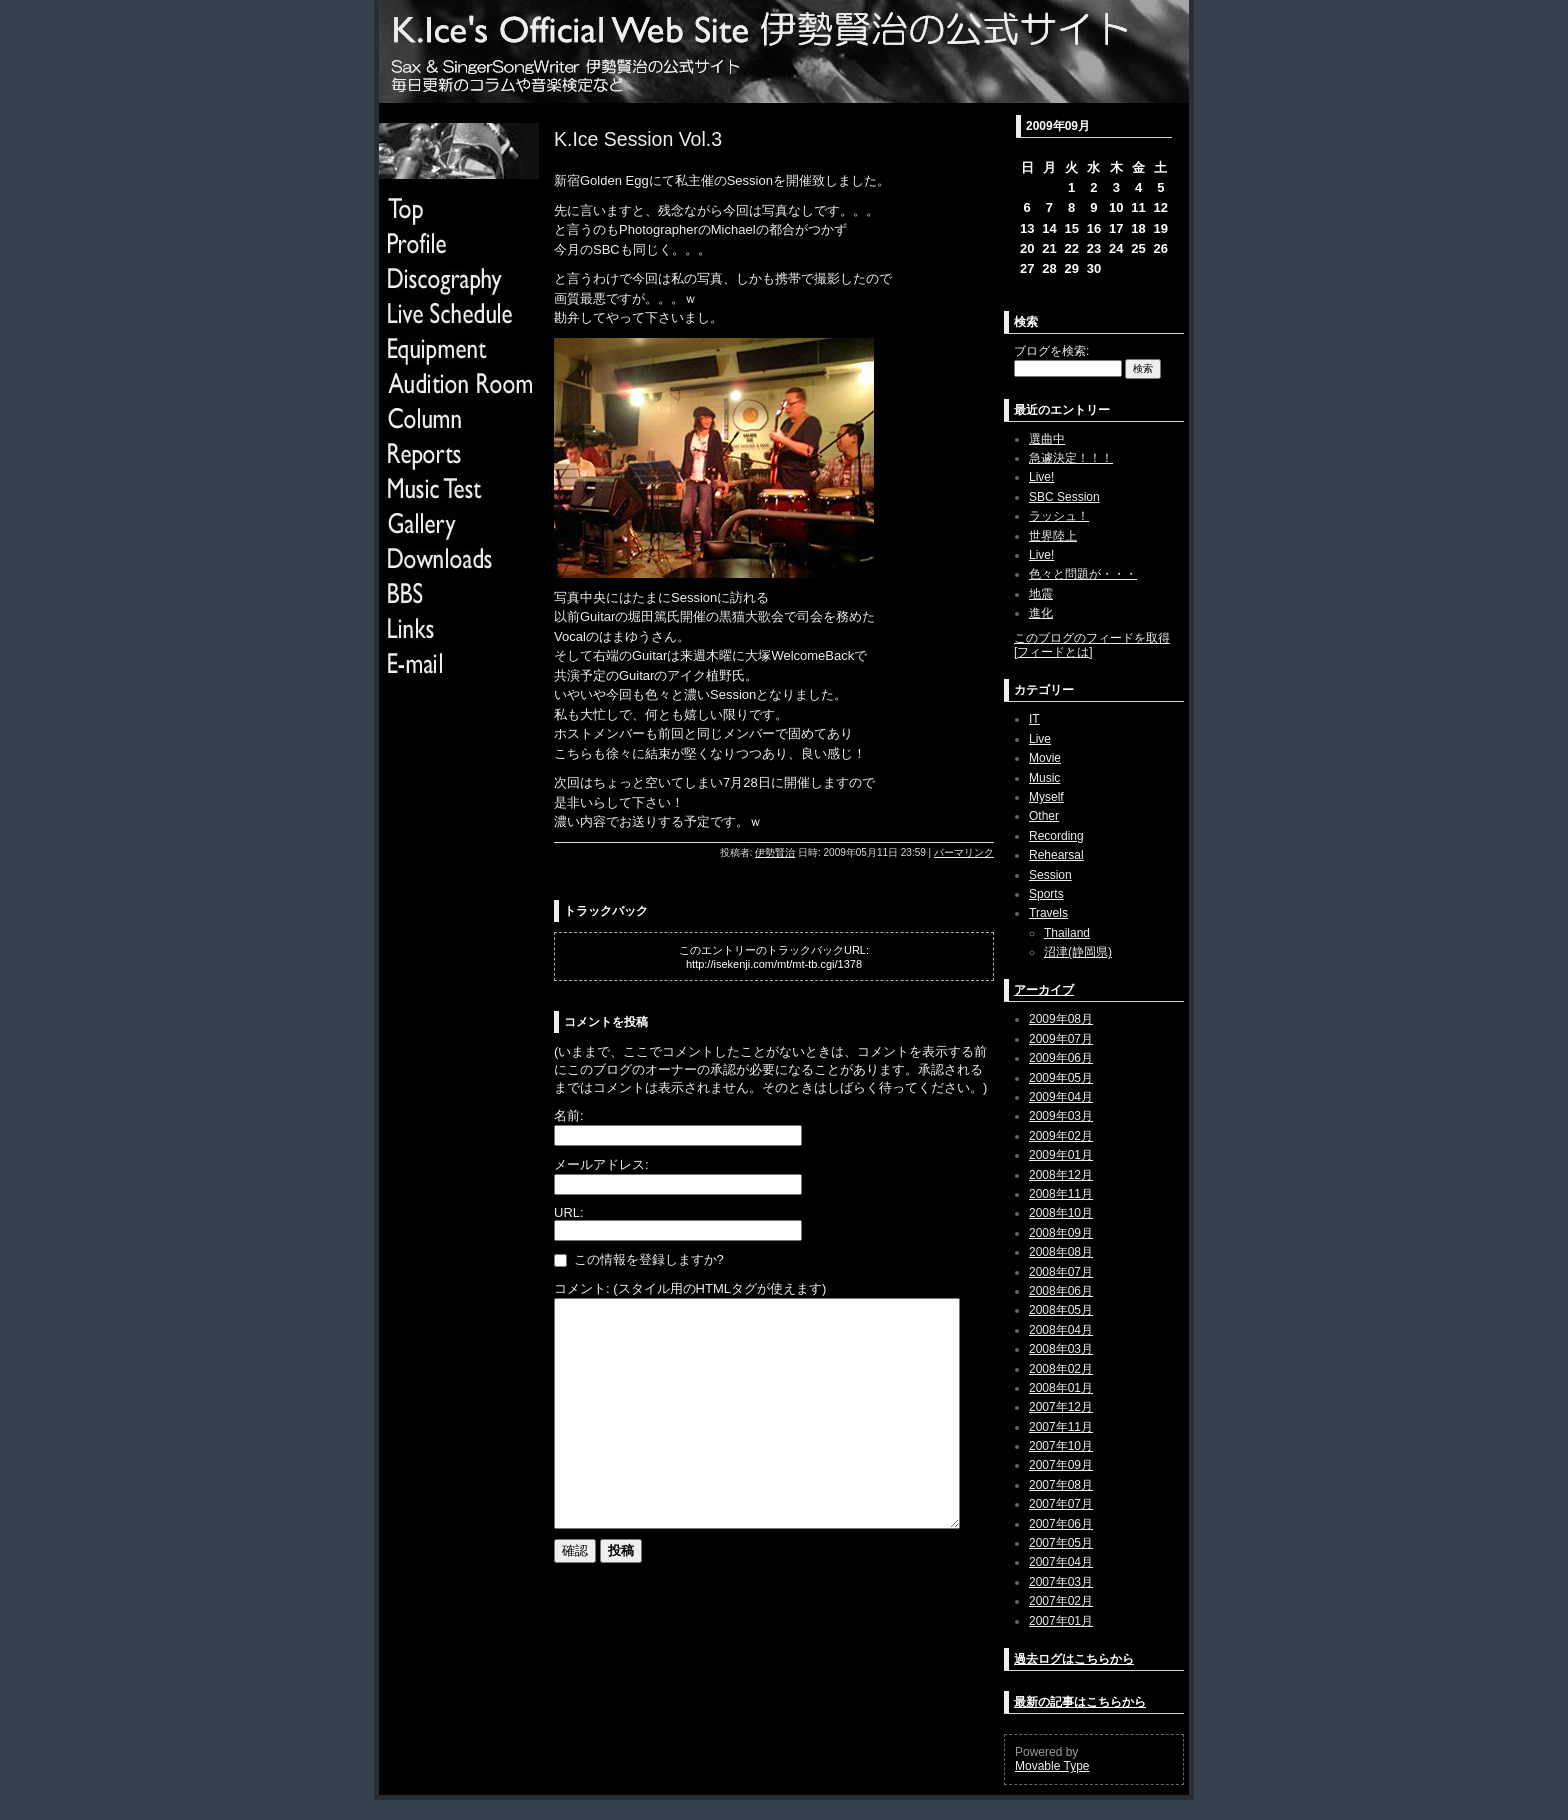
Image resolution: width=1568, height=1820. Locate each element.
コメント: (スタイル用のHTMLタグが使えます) (690, 1288)
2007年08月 (1061, 1485)
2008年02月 (1061, 1369)
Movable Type (1052, 1766)
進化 (1041, 613)
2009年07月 (1061, 1039)
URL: (569, 1212)
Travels (1048, 913)
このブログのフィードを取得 (1092, 638)
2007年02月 (1061, 1601)
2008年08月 (1061, 1252)
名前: (569, 1115)
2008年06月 (1061, 1291)
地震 (1041, 594)
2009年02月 (1061, 1136)
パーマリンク (964, 852)
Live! (1041, 477)
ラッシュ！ (1059, 516)
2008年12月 (1061, 1175)
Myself (1046, 797)
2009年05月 (1061, 1078)
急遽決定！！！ (1071, 458)
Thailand (1067, 933)
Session (1050, 875)
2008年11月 (1061, 1194)
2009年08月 (1061, 1019)
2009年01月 (1061, 1155)
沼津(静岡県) (1078, 952)
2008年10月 (1061, 1213)
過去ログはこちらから (1074, 1659)
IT (1034, 719)
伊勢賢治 (775, 852)
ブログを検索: (1051, 351)
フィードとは (1053, 652)
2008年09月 (1061, 1233)
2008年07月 (1061, 1272)
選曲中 (1047, 439)
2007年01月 (1061, 1621)
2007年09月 (1061, 1465)
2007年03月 (1061, 1582)
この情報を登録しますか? (639, 1259)
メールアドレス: (601, 1164)
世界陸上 (1053, 536)
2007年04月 (1061, 1562)
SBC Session (1064, 497)
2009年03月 (1061, 1116)
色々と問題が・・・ (1083, 574)
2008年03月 (1061, 1349)
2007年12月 (1061, 1407)
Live (1040, 739)
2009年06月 (1061, 1058)
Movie (1045, 758)
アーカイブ (1044, 990)
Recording (1056, 836)
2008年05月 (1061, 1310)
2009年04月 (1061, 1097)
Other (1044, 816)
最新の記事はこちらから (1080, 1702)
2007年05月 (1061, 1543)
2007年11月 (1061, 1427)
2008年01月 (1061, 1388)
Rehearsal (1056, 855)
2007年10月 (1061, 1446)
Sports (1046, 894)
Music (1044, 778)
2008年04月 (1061, 1330)
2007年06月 (1061, 1524)
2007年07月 (1061, 1504)
